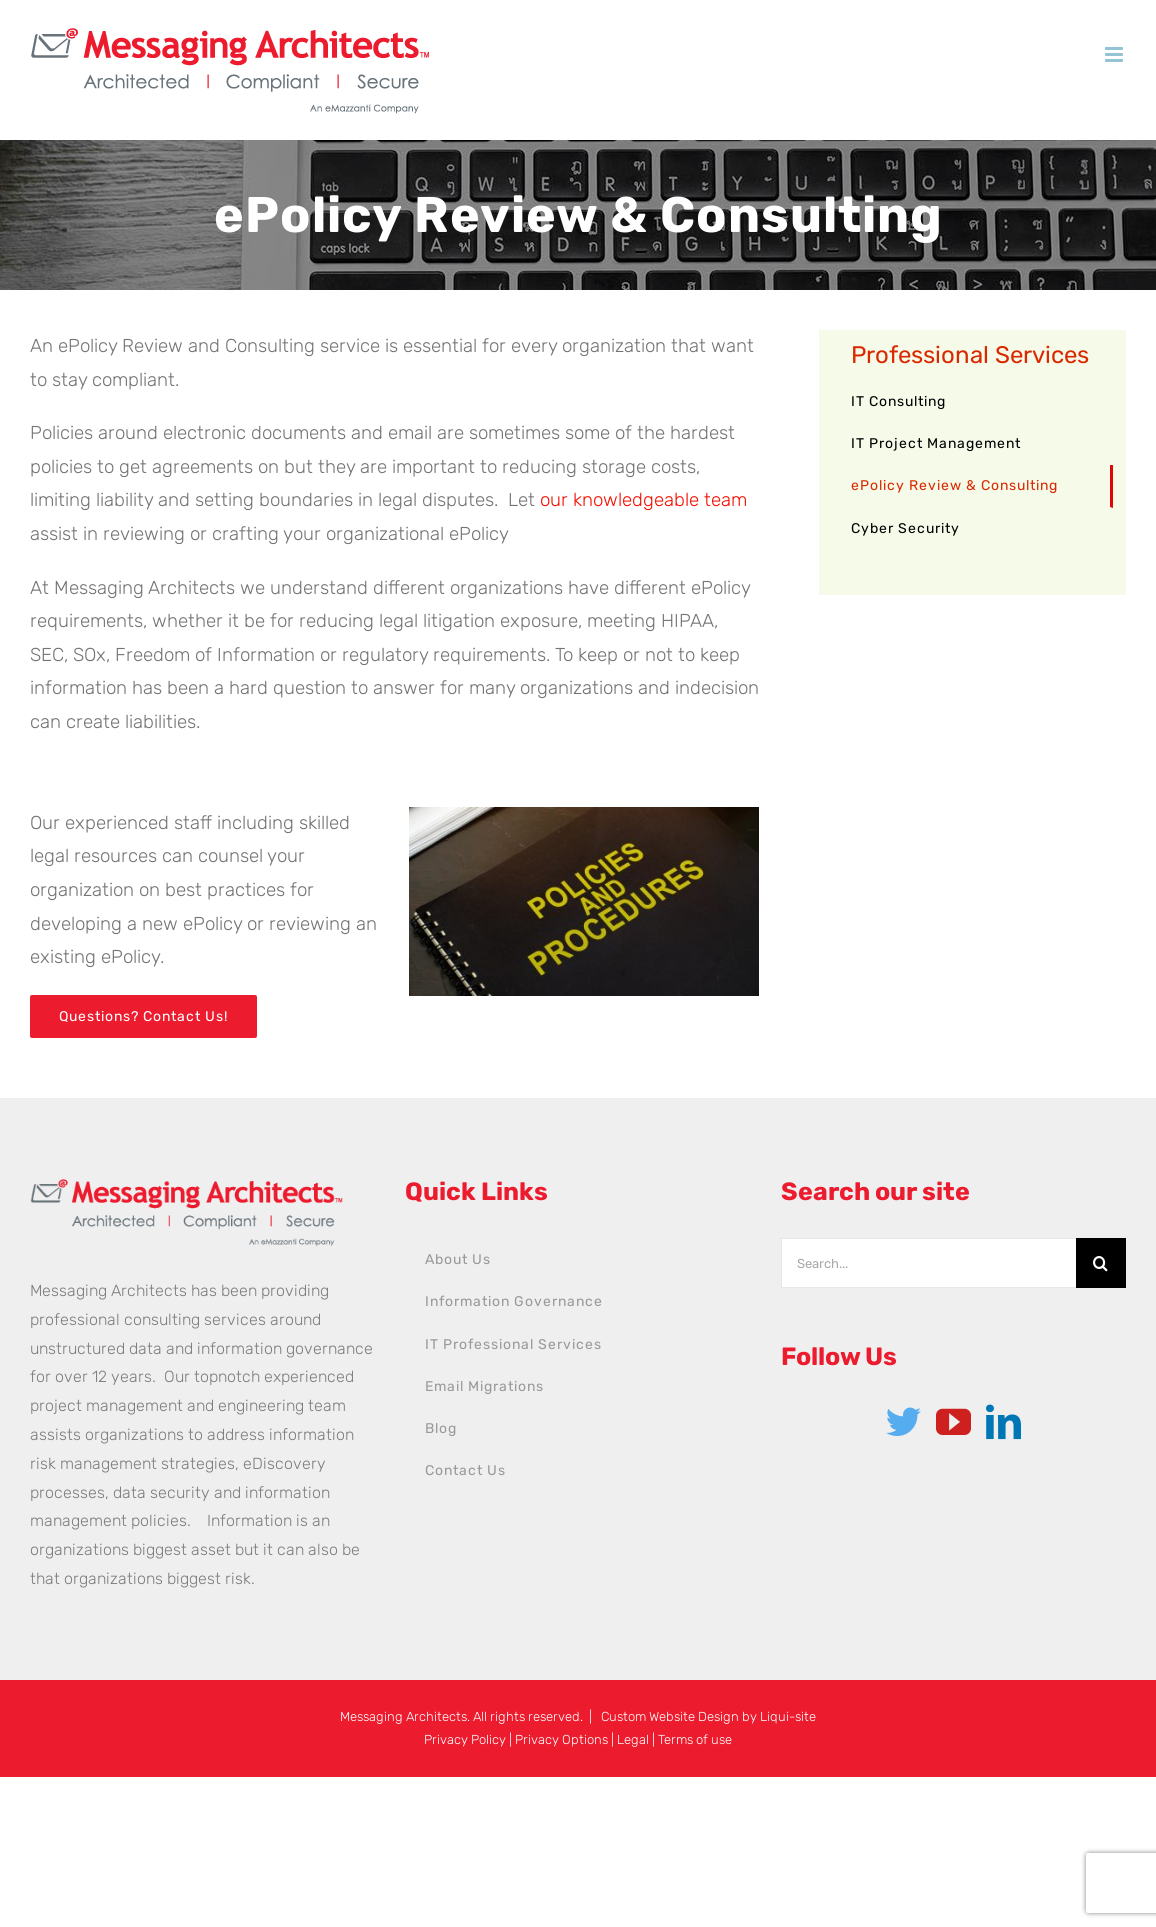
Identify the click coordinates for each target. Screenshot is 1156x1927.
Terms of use (695, 1739)
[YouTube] (953, 1421)
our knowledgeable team (643, 500)
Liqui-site (788, 1716)
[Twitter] (903, 1421)
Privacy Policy (465, 1739)
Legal (633, 1739)
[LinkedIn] (1003, 1421)
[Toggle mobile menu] (1115, 54)
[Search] (1101, 1263)
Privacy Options (561, 1739)
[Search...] (928, 1263)
